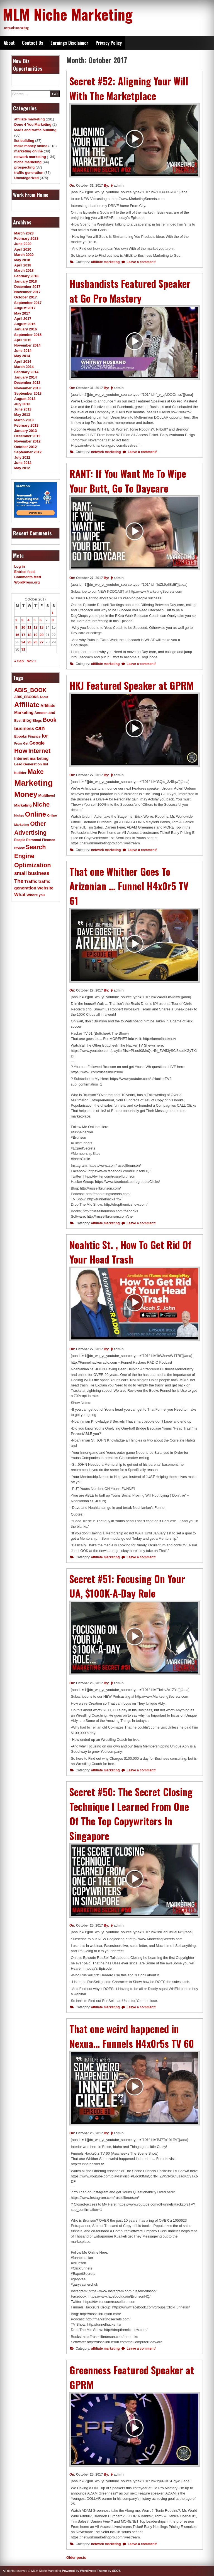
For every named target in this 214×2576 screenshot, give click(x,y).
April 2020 (22, 249)
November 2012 (27, 441)
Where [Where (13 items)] (32, 895)
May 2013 (22, 414)
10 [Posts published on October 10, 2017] (23, 627)
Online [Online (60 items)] (35, 814)
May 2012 (22, 468)
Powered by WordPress (79, 2570)
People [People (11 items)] (19, 840)
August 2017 (24, 308)
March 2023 (24, 233)
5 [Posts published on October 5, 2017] (34, 620)
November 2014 (27, 345)
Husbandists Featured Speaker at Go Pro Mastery (130, 290)
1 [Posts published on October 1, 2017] (53, 613)
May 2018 (22, 260)
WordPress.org (27, 582)
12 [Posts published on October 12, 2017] (35, 627)
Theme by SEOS (109, 2570)
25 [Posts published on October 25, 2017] (29, 642)
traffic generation (28, 172)
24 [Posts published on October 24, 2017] (23, 642)
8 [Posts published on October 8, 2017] (53, 620)
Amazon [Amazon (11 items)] (41, 713)
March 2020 (24, 255)
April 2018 (22, 265)
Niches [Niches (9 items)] (19, 815)
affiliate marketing (105, 262)
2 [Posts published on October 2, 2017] (16, 620)
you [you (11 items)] (42, 895)
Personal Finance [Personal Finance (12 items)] (40, 840)
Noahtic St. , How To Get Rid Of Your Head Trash (130, 1252)
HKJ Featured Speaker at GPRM (131, 685)
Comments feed (27, 577)
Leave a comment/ (140, 262)
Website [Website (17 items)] (45, 888)
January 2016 (25, 329)
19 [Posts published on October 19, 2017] (35, 635)
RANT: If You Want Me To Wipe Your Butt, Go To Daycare (127, 480)
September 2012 (28, 452)
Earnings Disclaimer (69, 42)
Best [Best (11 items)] (17, 721)
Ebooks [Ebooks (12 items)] (20, 736)
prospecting (24, 167)
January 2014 (25, 377)
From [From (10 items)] (18, 743)
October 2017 (25, 297)
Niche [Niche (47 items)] (41, 804)
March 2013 (24, 420)
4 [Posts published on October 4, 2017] (28, 620)
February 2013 (26, 425)
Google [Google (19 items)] (37, 743)
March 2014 (24, 367)
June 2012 (22, 463)
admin (118, 185)
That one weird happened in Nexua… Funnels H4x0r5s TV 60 (131, 2036)
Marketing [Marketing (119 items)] (33, 782)
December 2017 (27, 287)
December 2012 (27, 436)
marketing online (28, 151)
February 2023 (26, 238)
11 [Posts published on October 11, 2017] (29, 627)
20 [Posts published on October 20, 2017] (41, 635)
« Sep (19, 661)
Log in (19, 566)
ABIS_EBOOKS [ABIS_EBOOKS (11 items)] (26, 697)
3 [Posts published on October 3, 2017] (22, 620)
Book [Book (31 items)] (50, 720)
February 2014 (26, 372)
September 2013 (28, 393)
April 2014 (22, 361)
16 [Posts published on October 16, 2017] (17, 635)
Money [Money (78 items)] (25, 794)
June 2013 (22, 409)
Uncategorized (26, 178)
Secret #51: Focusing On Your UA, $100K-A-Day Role (127, 1586)
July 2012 (22, 457)
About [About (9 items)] (44, 697)
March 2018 (24, 270)
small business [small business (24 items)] (31, 873)
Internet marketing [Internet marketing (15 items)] (31, 758)
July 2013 (22, 404)
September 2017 (28, 303)
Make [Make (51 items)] (36, 771)
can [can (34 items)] (40, 728)
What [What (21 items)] (19, 894)
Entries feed (24, 572)
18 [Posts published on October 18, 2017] (29, 635)
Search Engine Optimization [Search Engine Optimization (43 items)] (32, 856)
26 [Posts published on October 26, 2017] (35, 642)
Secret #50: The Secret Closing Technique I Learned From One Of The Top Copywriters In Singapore (131, 1813)
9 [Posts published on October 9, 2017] (16, 627)
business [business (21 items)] (24, 728)
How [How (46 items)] (20, 750)
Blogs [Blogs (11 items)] (37, 721)
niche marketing (28, 162)
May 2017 (22, 313)
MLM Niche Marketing (68, 14)
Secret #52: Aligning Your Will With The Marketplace (128, 88)
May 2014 (22, 356)
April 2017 (22, 319)
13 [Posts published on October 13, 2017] (41, 627)
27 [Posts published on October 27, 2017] (41, 642)
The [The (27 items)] (18, 881)
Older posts (76, 2557)
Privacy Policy (109, 42)
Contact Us (32, 42)
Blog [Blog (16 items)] (27, 720)
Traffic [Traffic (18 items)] (30, 881)
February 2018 (26, 276)
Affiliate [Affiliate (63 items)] (26, 704)
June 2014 (22, 350)
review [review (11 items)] (19, 848)
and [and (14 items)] (51, 713)
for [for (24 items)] (45, 736)
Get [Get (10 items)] (25, 743)
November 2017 (27, 292)
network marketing (106, 452)
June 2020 (22, 244)
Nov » (32, 661)
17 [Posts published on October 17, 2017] (23, 635)
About (9, 42)
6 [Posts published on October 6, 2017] (41, 620)
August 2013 (24, 399)
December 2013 (27, 382)
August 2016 (24, 324)
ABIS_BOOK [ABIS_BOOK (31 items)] (30, 690)
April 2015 (22, 340)
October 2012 (25, 447)
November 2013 (27, 388)
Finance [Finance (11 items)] (34, 736)
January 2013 (25, 431)
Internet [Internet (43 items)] (39, 750)
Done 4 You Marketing (32, 124)
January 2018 (25, 281)
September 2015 (28, 335)
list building (24, 141)
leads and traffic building (35, 130)
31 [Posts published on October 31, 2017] (23, 649)
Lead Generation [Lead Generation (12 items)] (28, 764)
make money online (30, 146)
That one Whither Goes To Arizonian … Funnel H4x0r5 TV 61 (128, 886)
